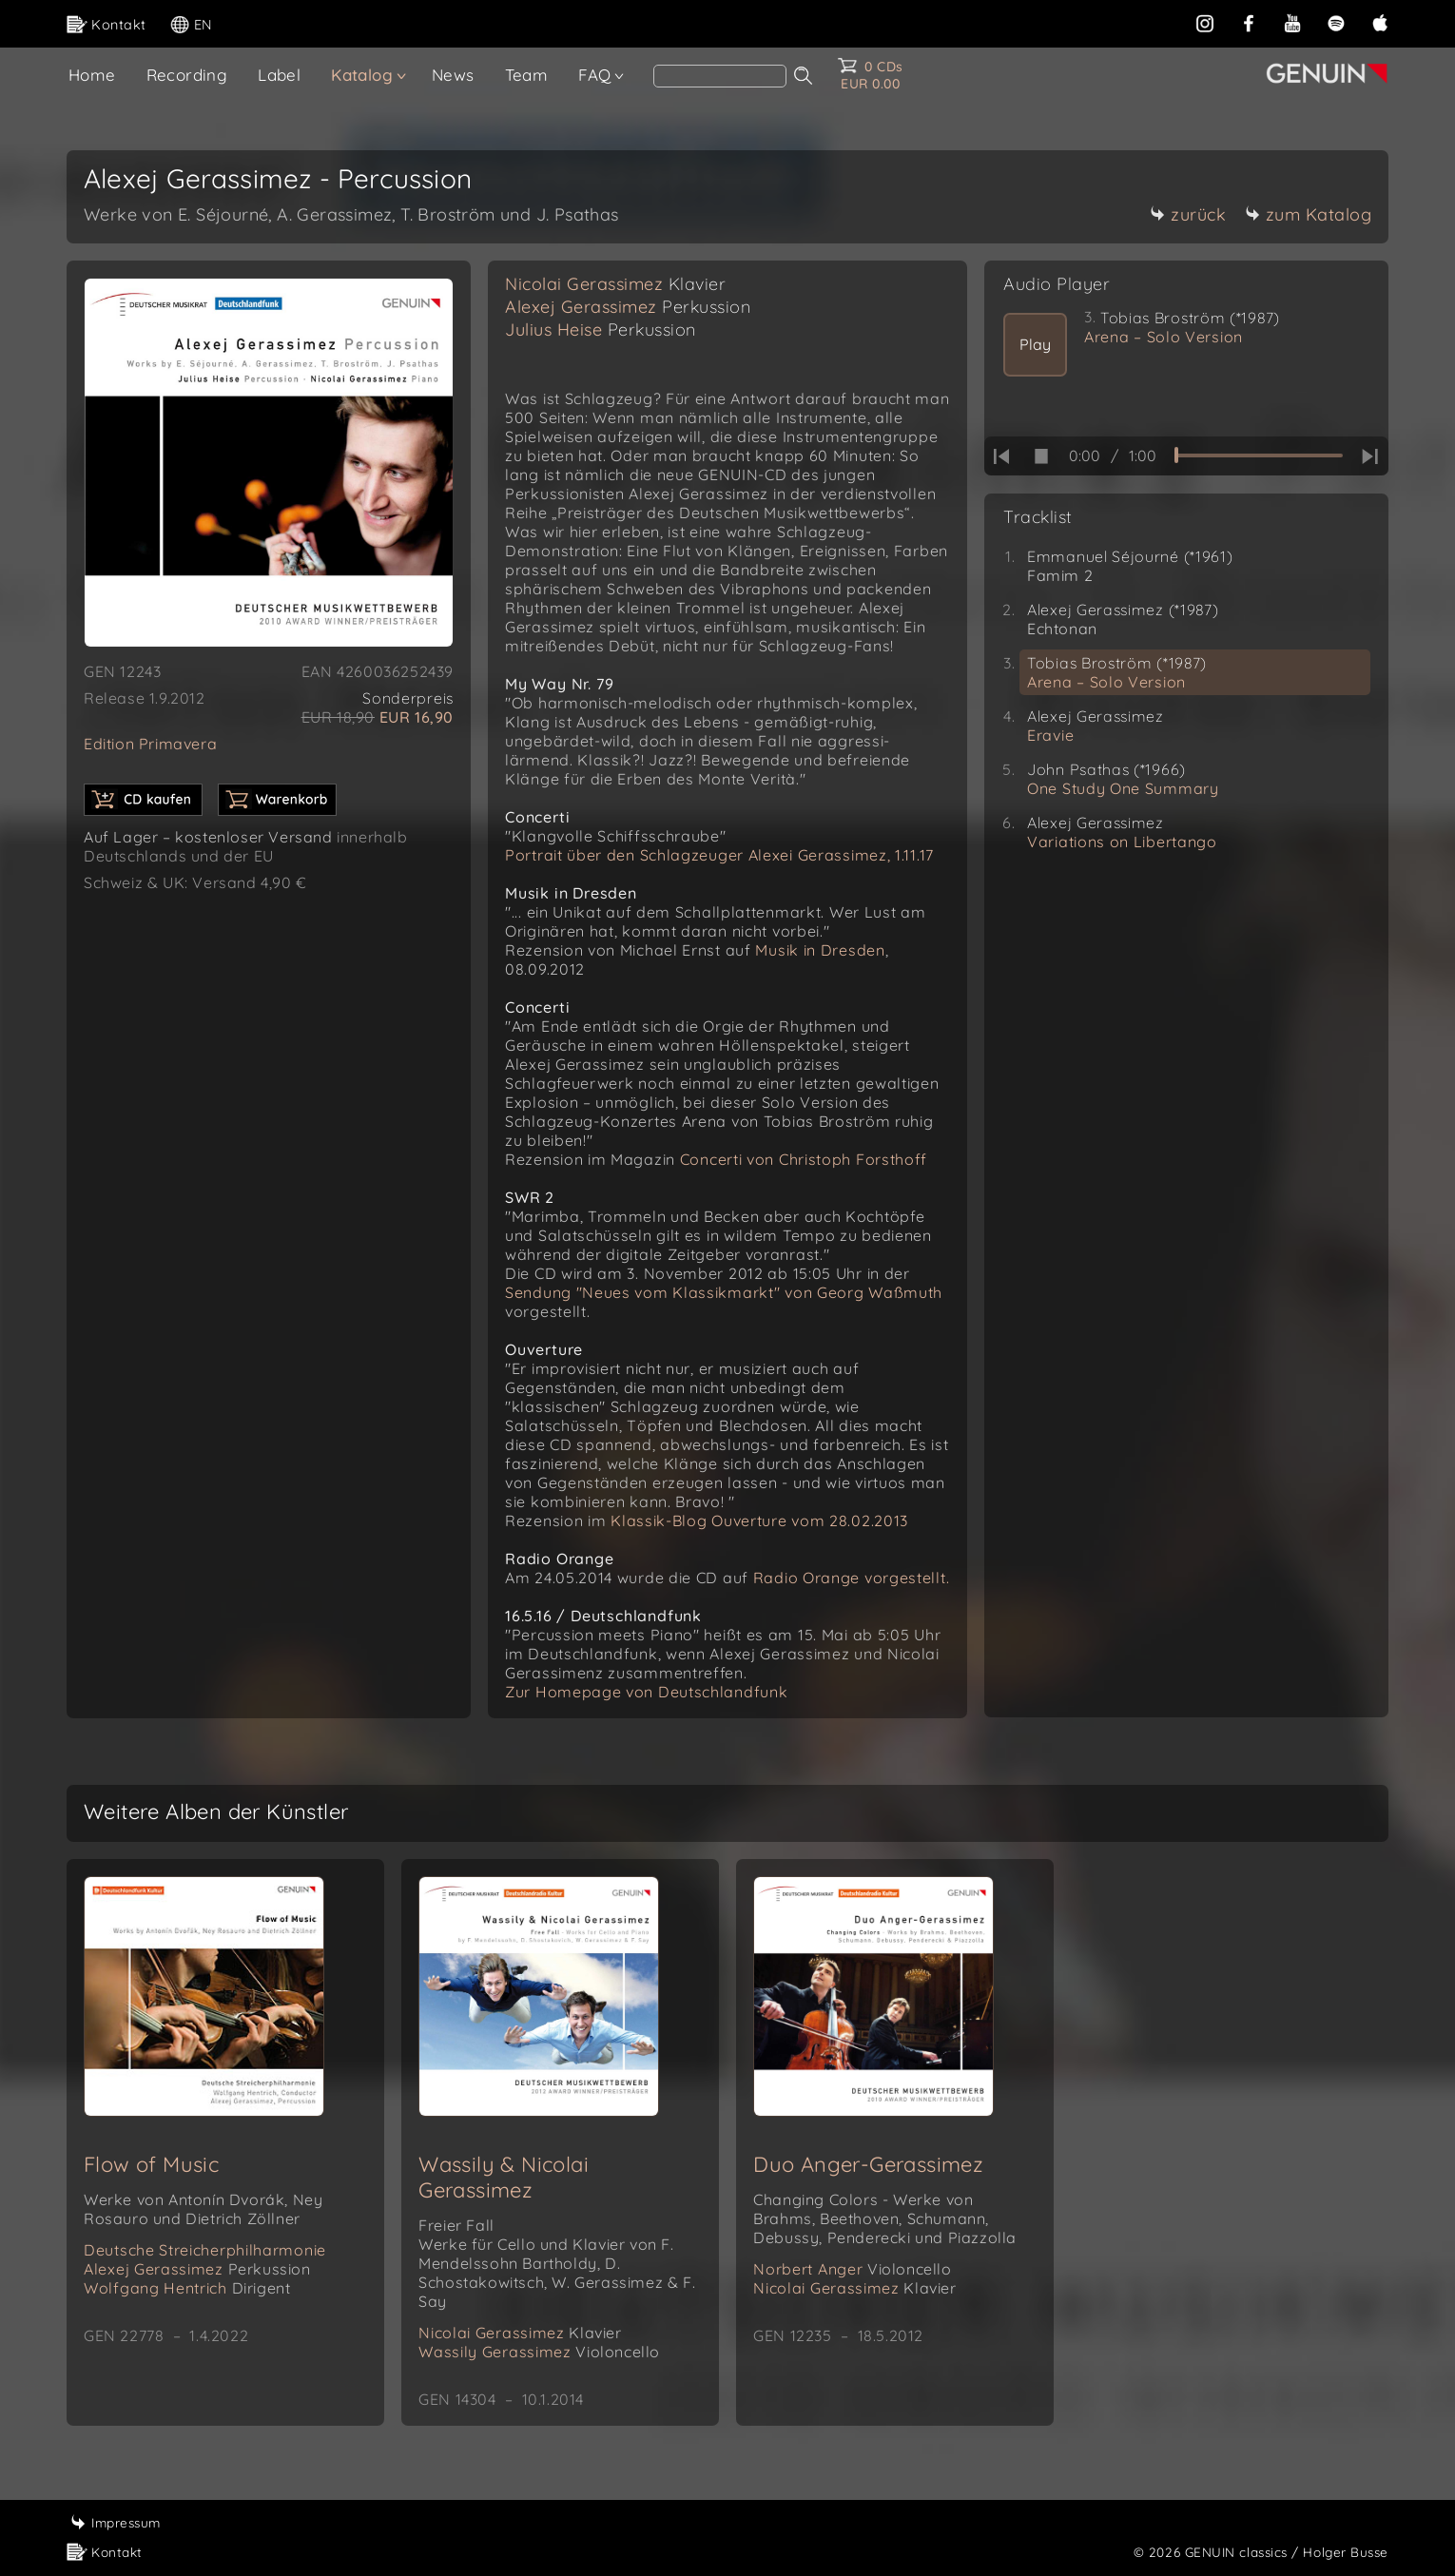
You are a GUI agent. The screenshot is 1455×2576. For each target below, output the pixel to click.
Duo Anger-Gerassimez (868, 2164)
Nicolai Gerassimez (615, 284)
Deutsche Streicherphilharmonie (205, 2249)
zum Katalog (1308, 214)
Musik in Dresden (819, 949)
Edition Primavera (150, 743)
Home (92, 75)
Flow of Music (151, 2164)
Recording (187, 75)
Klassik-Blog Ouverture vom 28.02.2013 (759, 1520)
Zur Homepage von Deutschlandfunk (646, 1691)
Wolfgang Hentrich (187, 2287)
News (453, 75)
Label (279, 75)
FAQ (594, 75)
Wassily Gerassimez (539, 2351)
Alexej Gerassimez (627, 307)
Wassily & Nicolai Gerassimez (503, 2177)
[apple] (1380, 23)
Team (527, 75)
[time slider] (1258, 455)
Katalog (362, 75)
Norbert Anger (852, 2268)
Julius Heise (600, 329)
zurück (1188, 214)
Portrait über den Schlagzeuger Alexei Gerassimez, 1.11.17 (719, 854)
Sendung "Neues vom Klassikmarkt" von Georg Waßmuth (723, 1292)
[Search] (719, 76)
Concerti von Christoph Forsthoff (803, 1159)
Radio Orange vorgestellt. (851, 1577)
